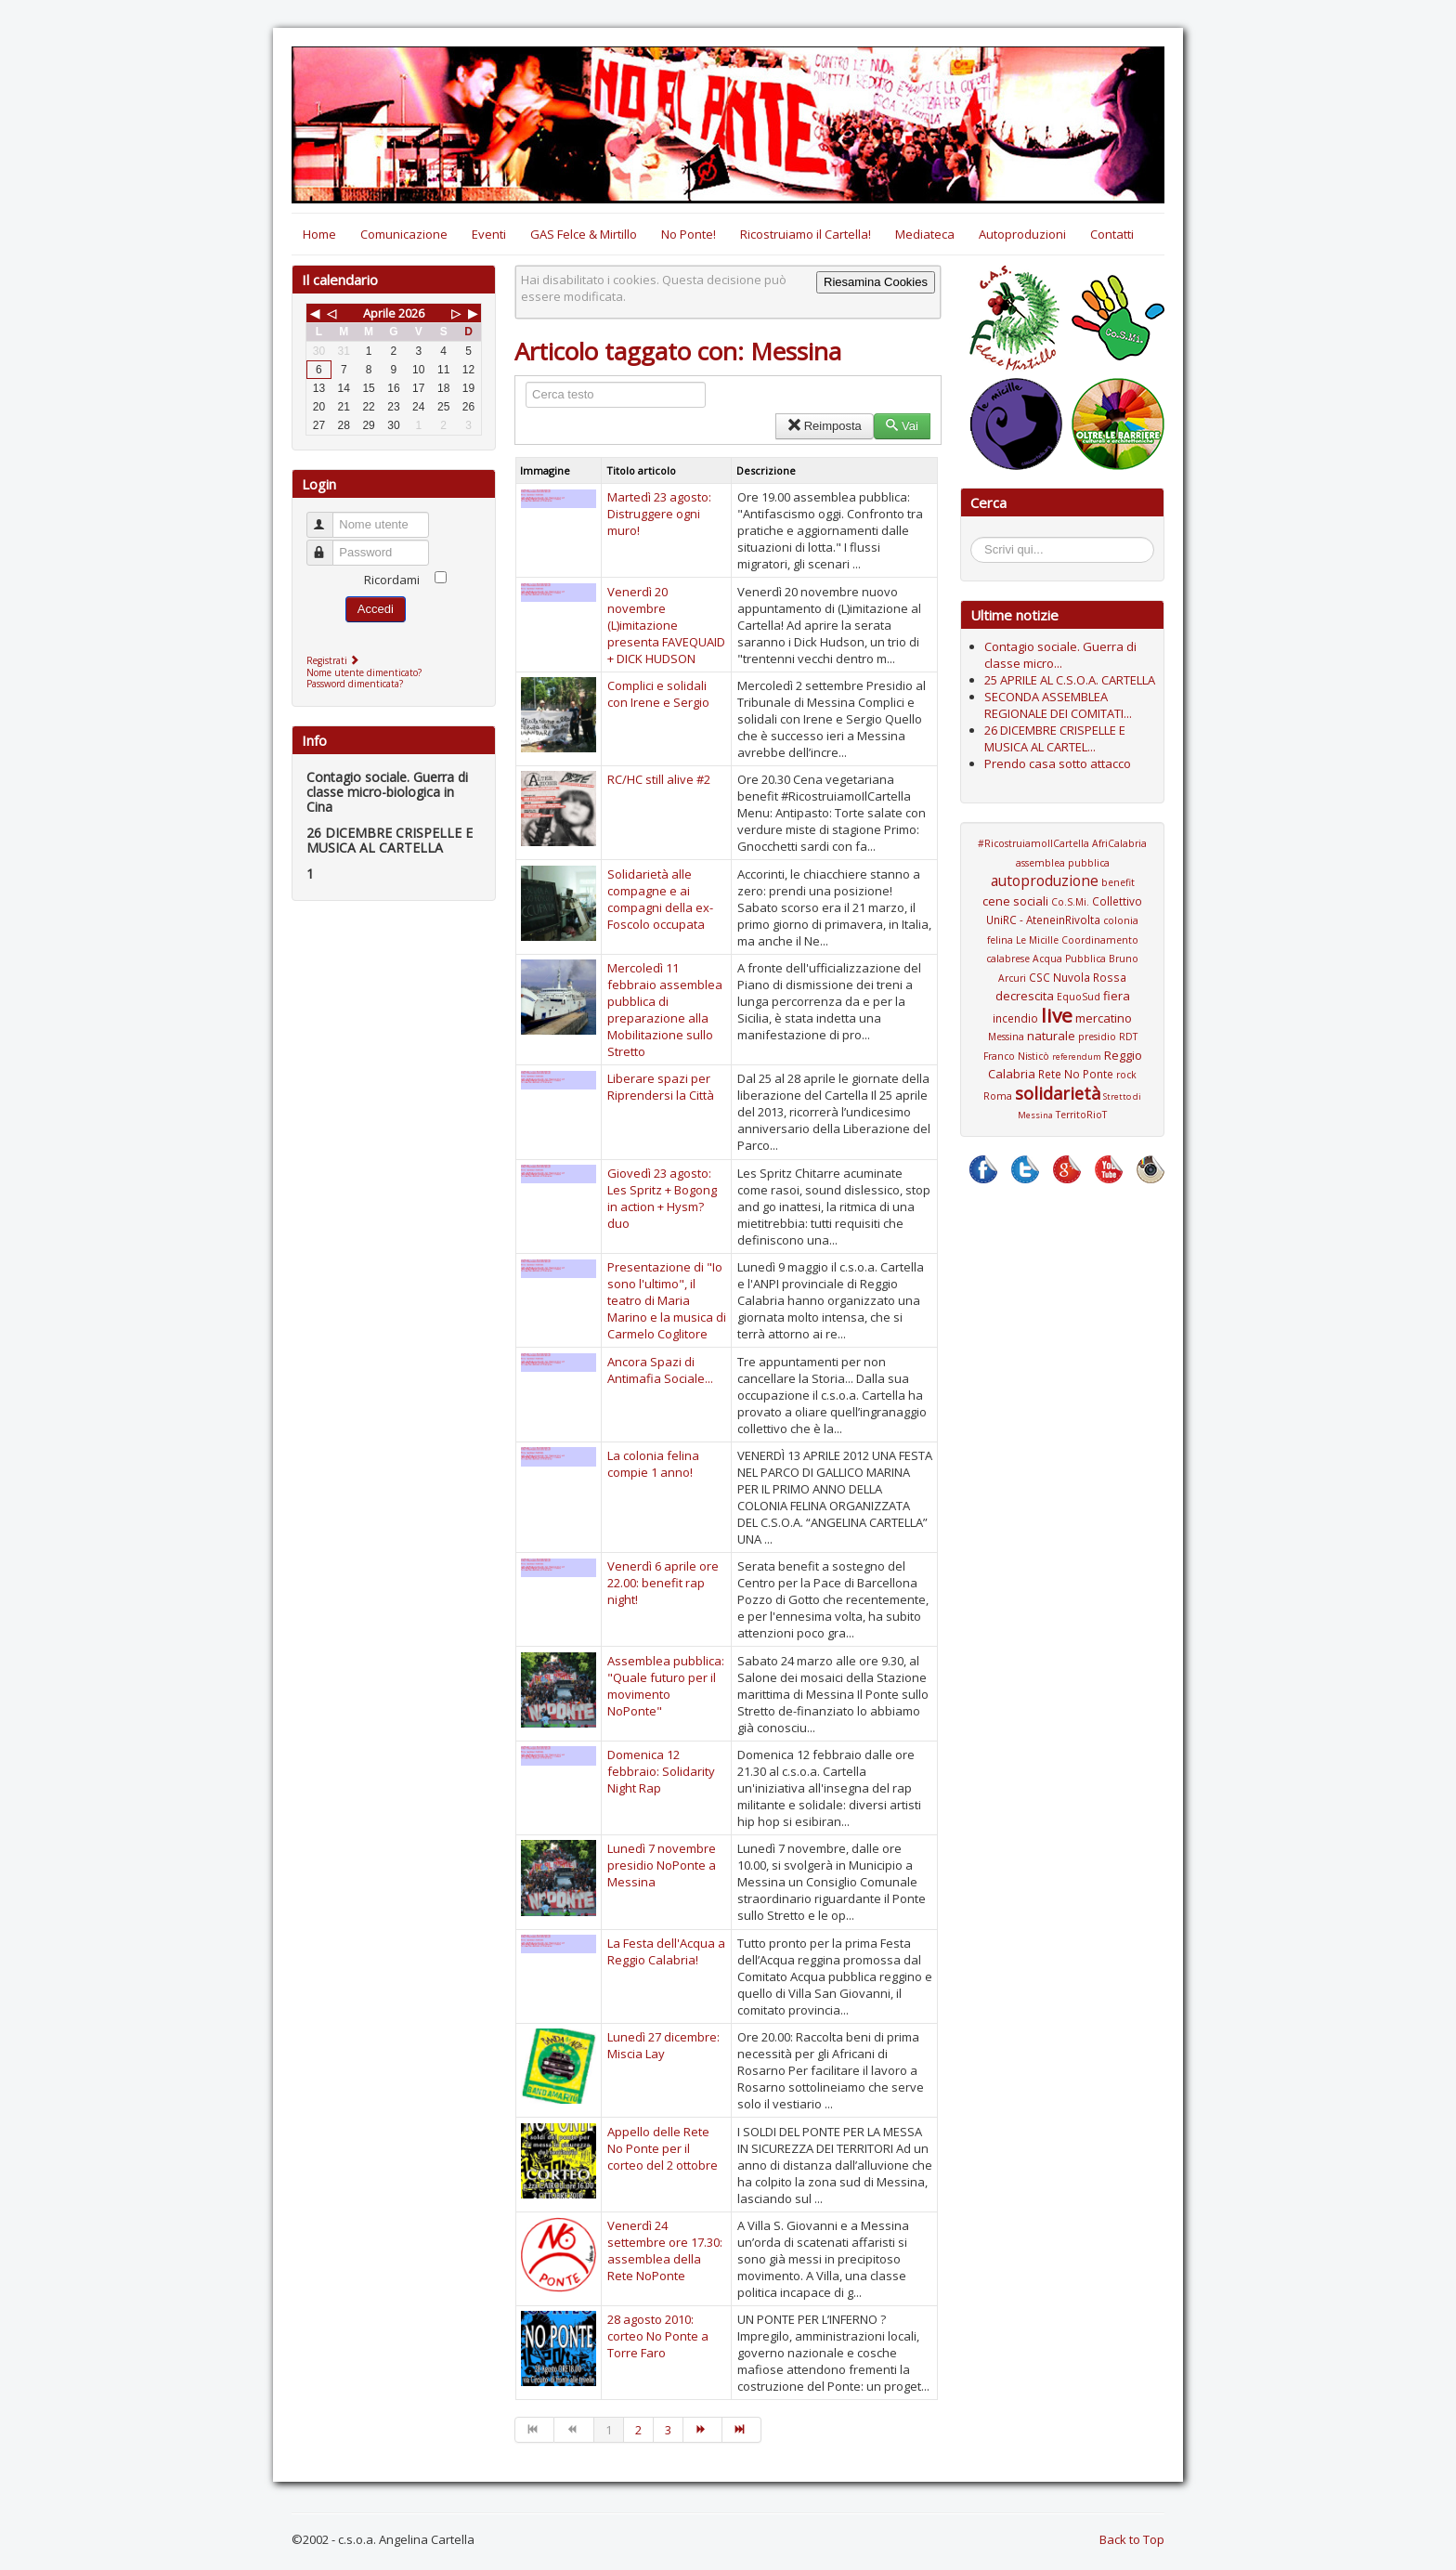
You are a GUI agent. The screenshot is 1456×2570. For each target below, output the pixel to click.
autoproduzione (1044, 880)
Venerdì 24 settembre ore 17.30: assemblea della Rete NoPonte (664, 2250)
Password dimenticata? (354, 683)
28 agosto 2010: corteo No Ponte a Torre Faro (657, 2336)
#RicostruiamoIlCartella (1033, 843)
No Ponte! (688, 234)
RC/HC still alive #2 (658, 779)
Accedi (376, 609)
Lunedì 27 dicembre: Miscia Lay (663, 2045)
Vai (902, 426)
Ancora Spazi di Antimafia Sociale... (660, 1370)
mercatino (1103, 1018)
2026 (411, 313)
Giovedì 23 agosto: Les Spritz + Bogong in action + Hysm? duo (662, 1198)
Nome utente (328, 516)
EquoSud (1078, 996)
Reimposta (824, 426)
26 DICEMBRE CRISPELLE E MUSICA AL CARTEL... (1054, 738)
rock (1126, 1074)
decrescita (1024, 995)
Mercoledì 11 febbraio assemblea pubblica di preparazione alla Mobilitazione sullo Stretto (664, 1009)
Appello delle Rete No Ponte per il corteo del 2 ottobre (662, 2148)
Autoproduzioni (1022, 234)
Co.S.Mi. (1070, 901)
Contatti (1112, 234)
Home (319, 234)
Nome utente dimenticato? (364, 672)
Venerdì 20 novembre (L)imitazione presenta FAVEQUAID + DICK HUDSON (666, 625)
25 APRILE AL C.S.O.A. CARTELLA (1069, 680)
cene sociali (1015, 901)
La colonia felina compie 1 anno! (653, 1464)
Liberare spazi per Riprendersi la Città (660, 1086)
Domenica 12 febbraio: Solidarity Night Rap (661, 1771)
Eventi (489, 234)
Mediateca (925, 234)
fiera (1116, 995)
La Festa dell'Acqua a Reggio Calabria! (666, 1951)
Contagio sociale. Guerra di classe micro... (1060, 655)
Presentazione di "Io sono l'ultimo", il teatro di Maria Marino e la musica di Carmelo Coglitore (666, 1300)
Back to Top (1131, 2539)
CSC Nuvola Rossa (1077, 977)
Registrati (334, 660)
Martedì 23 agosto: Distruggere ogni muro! (659, 514)
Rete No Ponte (1075, 1073)
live (1056, 1015)
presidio (1097, 1036)
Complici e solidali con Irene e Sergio (658, 694)
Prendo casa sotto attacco (1057, 763)
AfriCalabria (1119, 843)
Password (328, 544)
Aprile (379, 313)
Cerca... (980, 540)
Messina (1006, 1036)
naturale (1051, 1035)
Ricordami (392, 579)
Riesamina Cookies (876, 282)
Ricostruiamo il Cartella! (805, 234)
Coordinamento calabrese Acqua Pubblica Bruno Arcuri (1062, 959)
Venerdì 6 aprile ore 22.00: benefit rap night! (663, 1583)
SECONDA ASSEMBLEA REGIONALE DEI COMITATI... (1058, 705)
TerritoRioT (1081, 1114)
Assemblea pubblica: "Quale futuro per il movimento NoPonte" (665, 1685)
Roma (997, 1095)
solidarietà (1057, 1093)
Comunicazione (404, 234)
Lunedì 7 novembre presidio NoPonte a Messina (661, 1865)
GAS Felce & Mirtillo (583, 234)
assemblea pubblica (1063, 862)
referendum (1076, 1056)
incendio (1015, 1018)
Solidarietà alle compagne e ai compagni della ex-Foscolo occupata (660, 899)
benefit (1118, 882)
